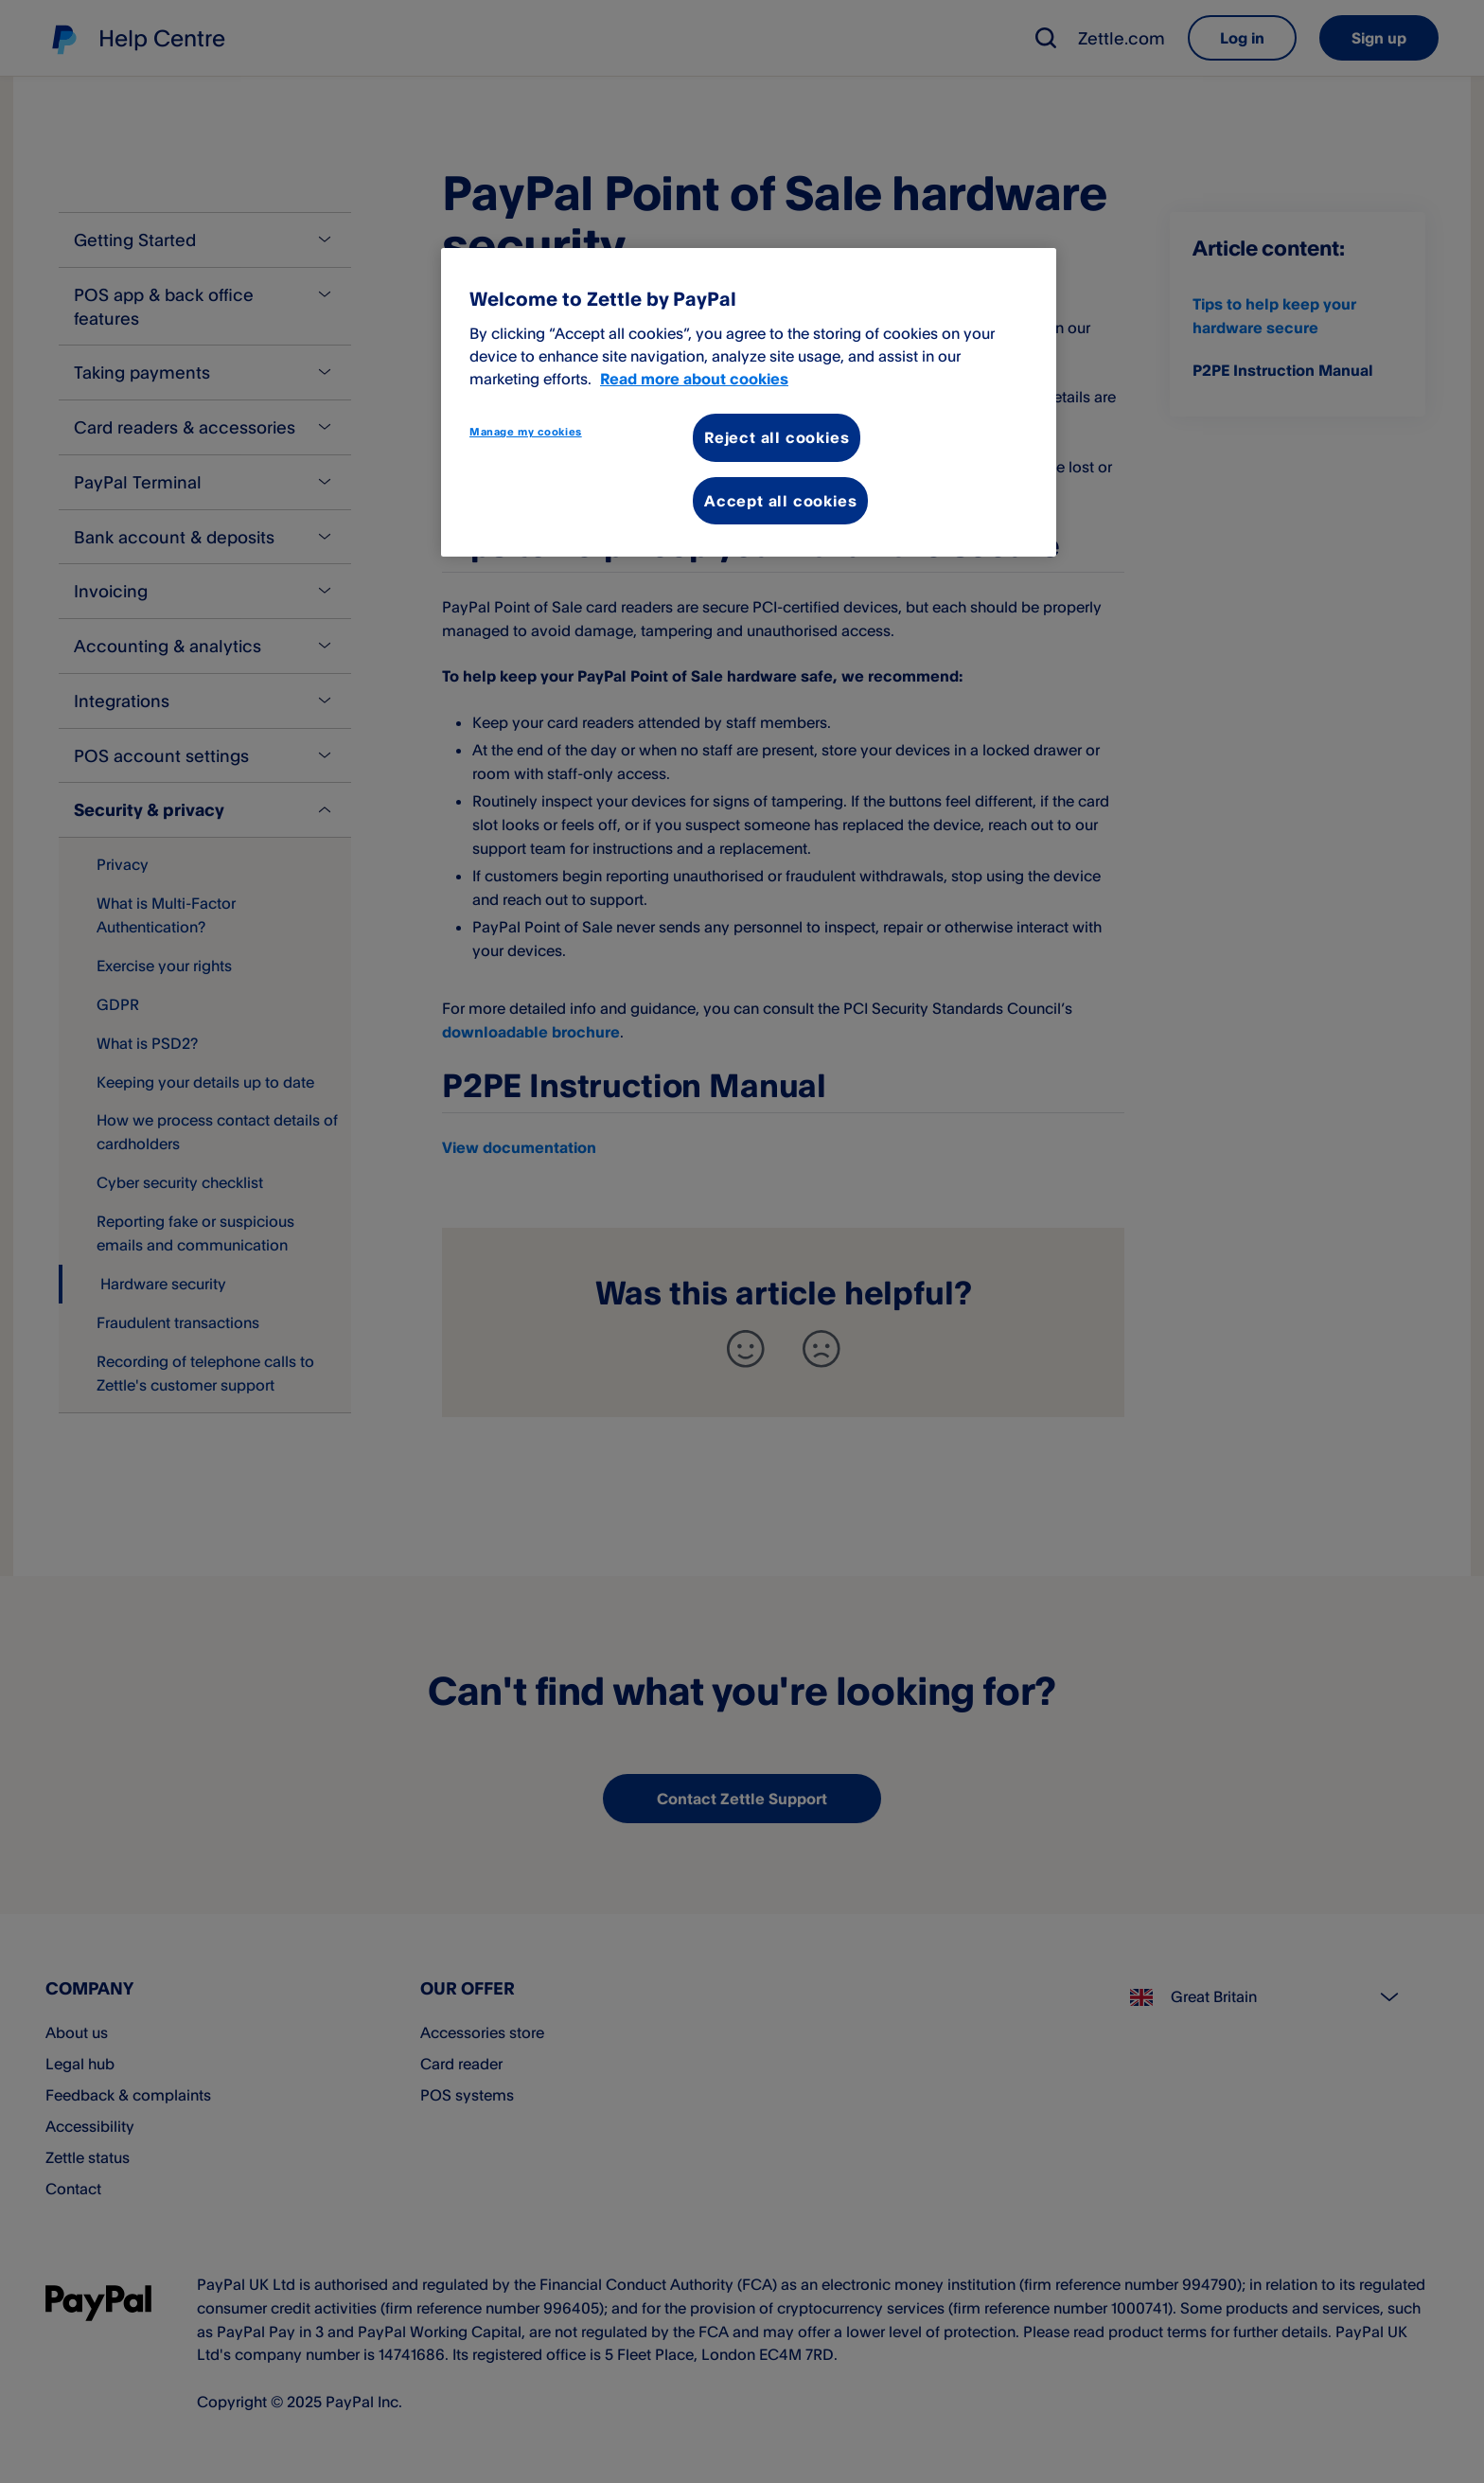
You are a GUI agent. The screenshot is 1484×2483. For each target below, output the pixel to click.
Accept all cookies (780, 500)
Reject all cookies (776, 437)
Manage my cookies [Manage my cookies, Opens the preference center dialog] (525, 431)
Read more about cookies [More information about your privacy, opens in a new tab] (694, 378)
